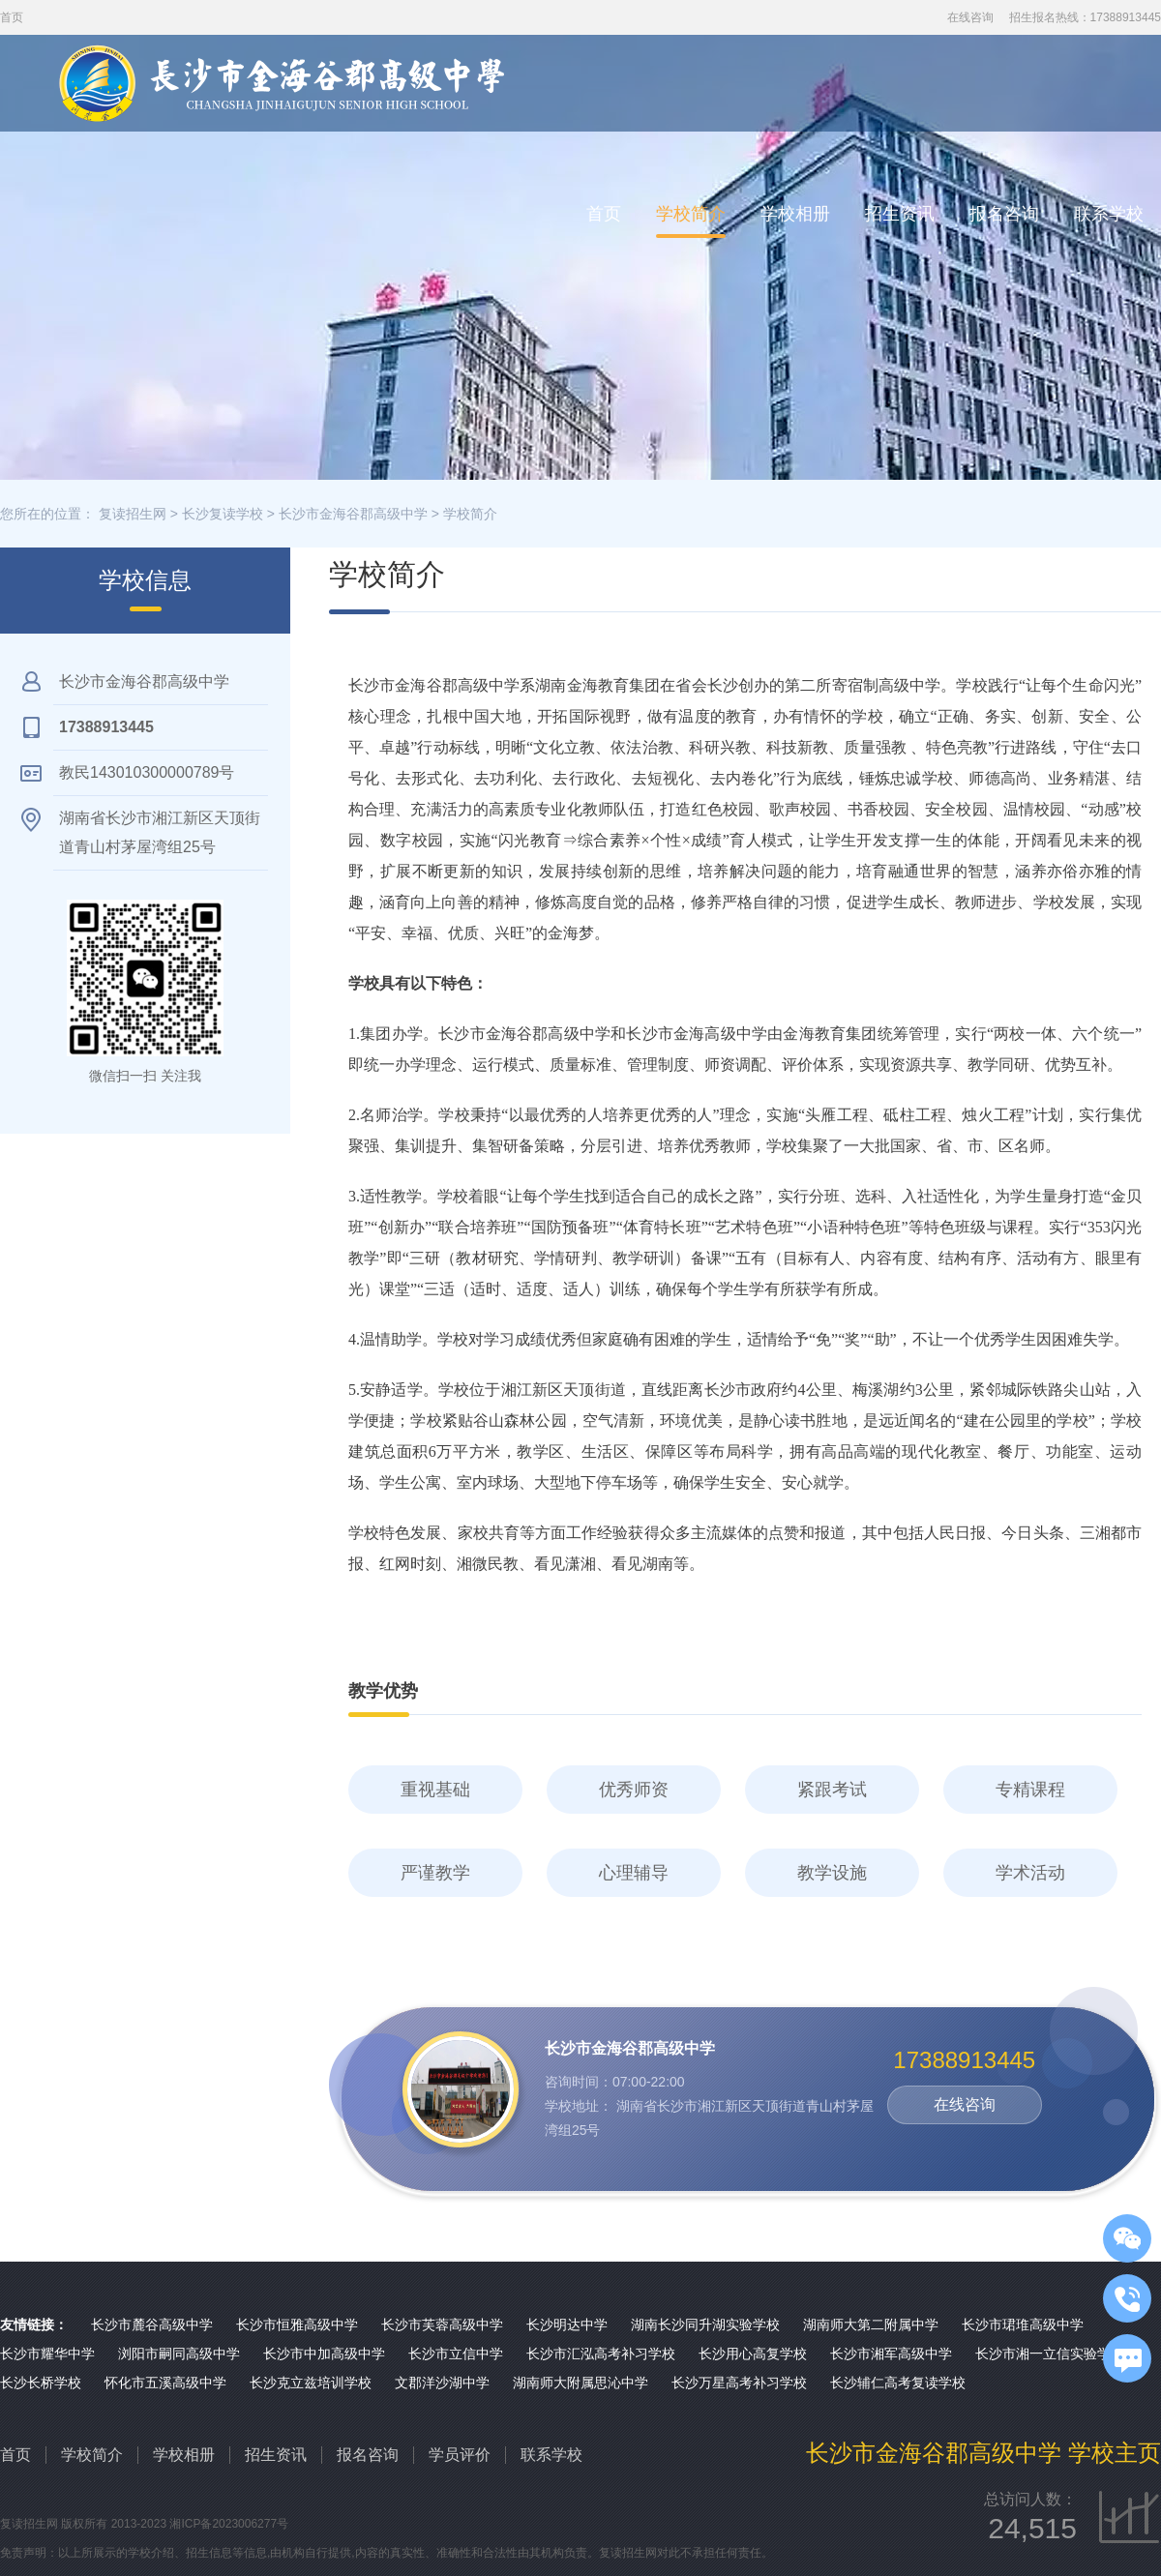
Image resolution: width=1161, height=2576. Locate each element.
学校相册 (795, 213)
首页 (603, 213)
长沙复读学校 (222, 513)
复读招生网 (132, 513)
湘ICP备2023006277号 (228, 2524)
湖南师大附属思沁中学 (580, 2382)
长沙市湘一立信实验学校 (1049, 2353)
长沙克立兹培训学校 (311, 2382)
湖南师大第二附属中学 (870, 2324)
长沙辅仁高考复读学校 (898, 2382)
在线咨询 (970, 17)
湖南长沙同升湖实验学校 (705, 2324)
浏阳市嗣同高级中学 (179, 2353)
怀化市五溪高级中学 (165, 2382)
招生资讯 (900, 213)
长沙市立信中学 (455, 2353)
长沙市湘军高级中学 (891, 2353)
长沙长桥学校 (40, 2382)
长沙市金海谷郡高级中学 (353, 513)
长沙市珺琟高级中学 (1023, 2324)
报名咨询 (1004, 213)
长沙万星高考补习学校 (739, 2382)
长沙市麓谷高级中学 (152, 2324)
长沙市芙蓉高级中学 (442, 2324)
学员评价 (460, 2454)
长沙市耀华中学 (47, 2353)
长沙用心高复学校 (753, 2353)
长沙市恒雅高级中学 (297, 2324)
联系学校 (1109, 213)
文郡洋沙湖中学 (442, 2382)
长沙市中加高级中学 (324, 2353)
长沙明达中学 (567, 2324)
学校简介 (691, 213)
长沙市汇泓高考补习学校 (600, 2353)
